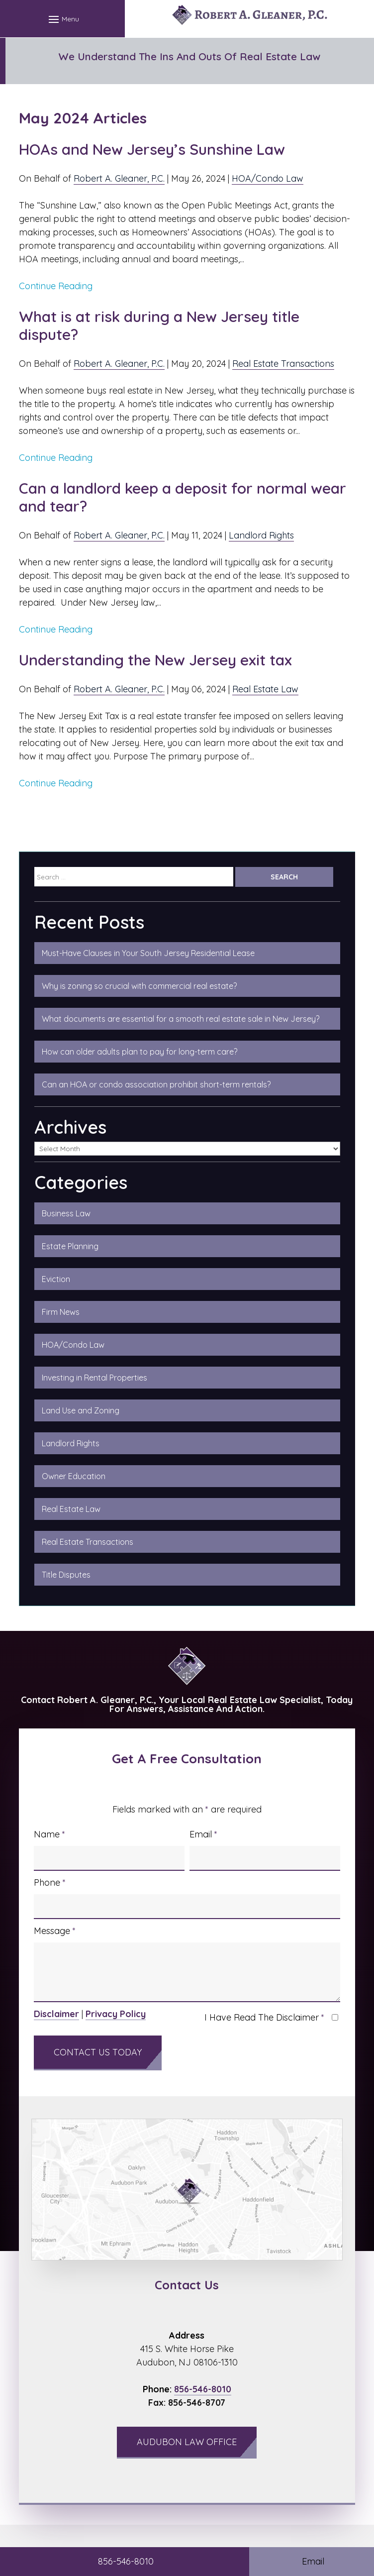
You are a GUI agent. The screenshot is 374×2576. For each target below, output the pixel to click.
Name (49, 1834)
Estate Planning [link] (70, 1246)
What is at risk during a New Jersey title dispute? (159, 325)
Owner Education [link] (73, 1476)
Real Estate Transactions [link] (87, 1542)
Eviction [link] (56, 1279)
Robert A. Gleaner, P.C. (119, 178)
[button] (62, 19)
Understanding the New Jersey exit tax (155, 659)
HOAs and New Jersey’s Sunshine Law (154, 149)
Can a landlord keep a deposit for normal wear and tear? (182, 497)
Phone (50, 1882)
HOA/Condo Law (267, 178)
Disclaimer (56, 2014)
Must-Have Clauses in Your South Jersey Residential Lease (148, 953)
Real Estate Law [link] (71, 1509)
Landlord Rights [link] (70, 1443)
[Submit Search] (284, 877)
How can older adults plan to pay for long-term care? (139, 1052)
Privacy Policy (116, 2014)
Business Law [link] (66, 1213)
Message (55, 1930)
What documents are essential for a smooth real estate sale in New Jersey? (180, 1019)
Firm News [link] (61, 1312)
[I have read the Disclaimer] (335, 2017)
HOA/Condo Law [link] (73, 1345)
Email (203, 1834)
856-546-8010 (202, 2389)
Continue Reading (56, 286)
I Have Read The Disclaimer (264, 2017)
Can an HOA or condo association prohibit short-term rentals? (156, 1084)
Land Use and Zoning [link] (80, 1410)
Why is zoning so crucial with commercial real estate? (139, 986)
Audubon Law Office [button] (187, 2442)
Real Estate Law (265, 689)
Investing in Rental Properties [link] (94, 1378)
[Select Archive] (187, 1149)
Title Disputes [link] (66, 1575)
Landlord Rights (261, 535)
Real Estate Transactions (283, 363)
